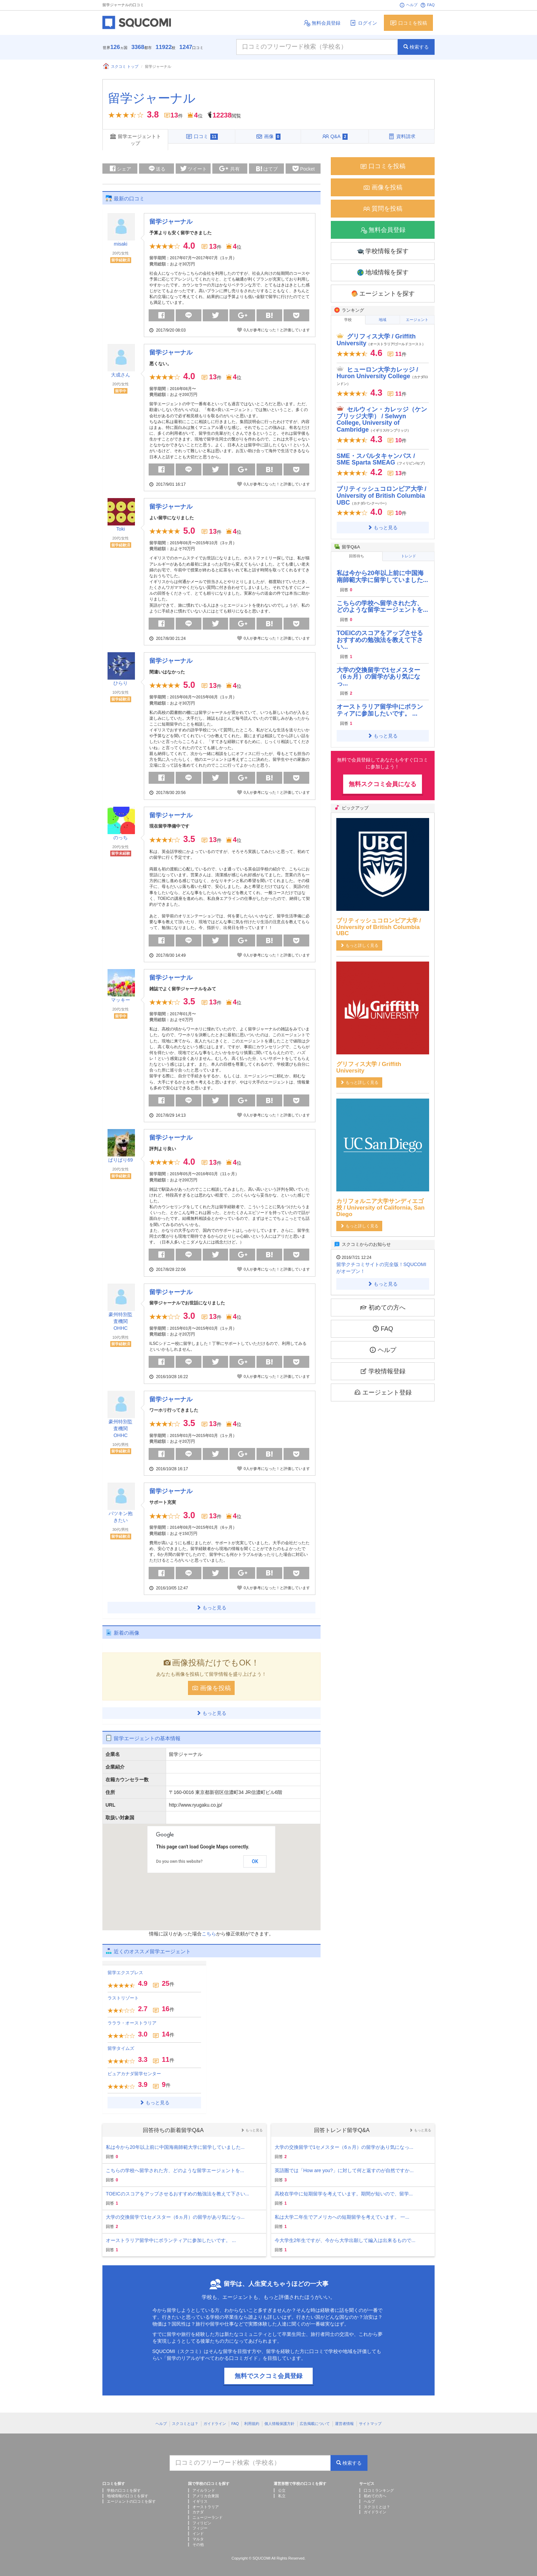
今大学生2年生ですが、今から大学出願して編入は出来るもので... (345, 2240)
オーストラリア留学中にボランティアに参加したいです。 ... (380, 710)
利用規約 (251, 2424)
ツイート (193, 168)
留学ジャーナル (152, 98)
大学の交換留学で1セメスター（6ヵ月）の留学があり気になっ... (378, 677)
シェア (120, 168)
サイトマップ (370, 2424)
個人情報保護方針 (279, 2424)
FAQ (427, 5)
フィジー (200, 2528)
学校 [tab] (348, 320)
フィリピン (201, 2523)
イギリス (200, 2501)
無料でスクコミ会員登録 (268, 2376)
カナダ (198, 2512)
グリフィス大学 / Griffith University (381, 340)
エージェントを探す (383, 293)
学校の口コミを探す (124, 2490)
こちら (209, 1933)
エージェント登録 (383, 1392)
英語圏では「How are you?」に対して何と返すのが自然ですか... (344, 2170)
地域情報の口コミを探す (127, 2496)
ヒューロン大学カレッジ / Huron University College (382, 376)
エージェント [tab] (417, 320)
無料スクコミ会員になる (382, 784)
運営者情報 (344, 2424)
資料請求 (401, 136)
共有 (229, 169)
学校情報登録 (382, 1371)
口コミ (201, 136)
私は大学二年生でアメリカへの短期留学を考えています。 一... (342, 2217)
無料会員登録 (321, 22)
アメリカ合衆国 (205, 2496)
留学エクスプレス (125, 1972)
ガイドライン (214, 2424)
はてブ (266, 169)
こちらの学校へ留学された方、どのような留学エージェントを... (382, 607)
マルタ (198, 2539)
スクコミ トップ (120, 66)
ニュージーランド (207, 2517)
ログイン (363, 22)
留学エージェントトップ (135, 139)
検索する (416, 47)
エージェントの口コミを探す (131, 2501)
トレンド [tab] (408, 556)
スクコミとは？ (185, 2424)
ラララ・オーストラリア (132, 2023)
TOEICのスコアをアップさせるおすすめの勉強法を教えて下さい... (380, 640)
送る (156, 168)
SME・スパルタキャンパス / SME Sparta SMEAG (382, 459)
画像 (268, 136)
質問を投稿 (382, 208)
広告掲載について (315, 2424)
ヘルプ (408, 5)
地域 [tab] (382, 320)
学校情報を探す (383, 251)
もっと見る (211, 1607)
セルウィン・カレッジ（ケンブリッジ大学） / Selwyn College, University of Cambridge (382, 419)
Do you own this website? (179, 1861)
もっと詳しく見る (359, 945)
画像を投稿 (211, 1688)
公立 (282, 2490)
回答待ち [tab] (356, 556)
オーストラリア (205, 2507)
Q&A (335, 136)
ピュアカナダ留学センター (134, 2073)
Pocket (303, 168)
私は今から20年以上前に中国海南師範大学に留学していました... (382, 576)
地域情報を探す (383, 272)
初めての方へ (382, 1307)
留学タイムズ (121, 2048)
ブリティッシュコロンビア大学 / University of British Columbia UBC (381, 495)
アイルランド (203, 2490)
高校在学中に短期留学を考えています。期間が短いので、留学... (344, 2193)
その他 (198, 2544)
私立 (282, 2496)
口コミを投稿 (408, 22)
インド (198, 2533)
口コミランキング (379, 2490)
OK (255, 1861)
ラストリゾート (123, 1998)
